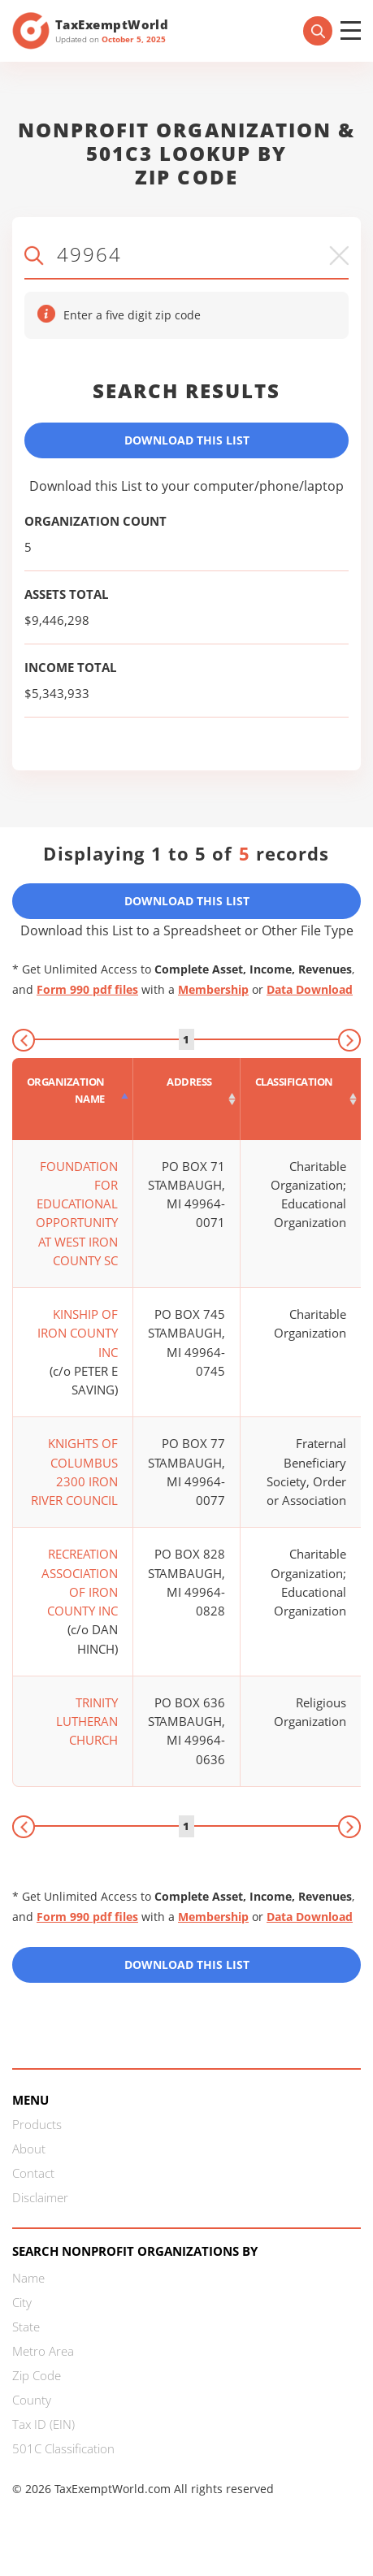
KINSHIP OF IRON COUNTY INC (77, 1333)
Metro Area (43, 2351)
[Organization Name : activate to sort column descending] (72, 1098)
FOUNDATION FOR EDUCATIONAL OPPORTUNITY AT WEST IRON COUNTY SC (77, 1213)
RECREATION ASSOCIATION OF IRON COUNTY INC (79, 1582)
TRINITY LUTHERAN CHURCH (87, 1721)
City (22, 2302)
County (31, 2400)
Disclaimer (40, 2197)
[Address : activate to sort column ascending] (187, 1098)
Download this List (186, 1964)
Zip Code (36, 2375)
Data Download (310, 989)
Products (37, 2124)
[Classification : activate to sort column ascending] (301, 1098)
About (29, 2148)
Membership (213, 989)
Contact (33, 2173)
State (26, 2326)
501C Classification (63, 2448)
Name (28, 2278)
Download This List (186, 440)
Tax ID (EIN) (43, 2424)
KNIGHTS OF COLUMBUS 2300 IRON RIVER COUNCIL (74, 1471)
